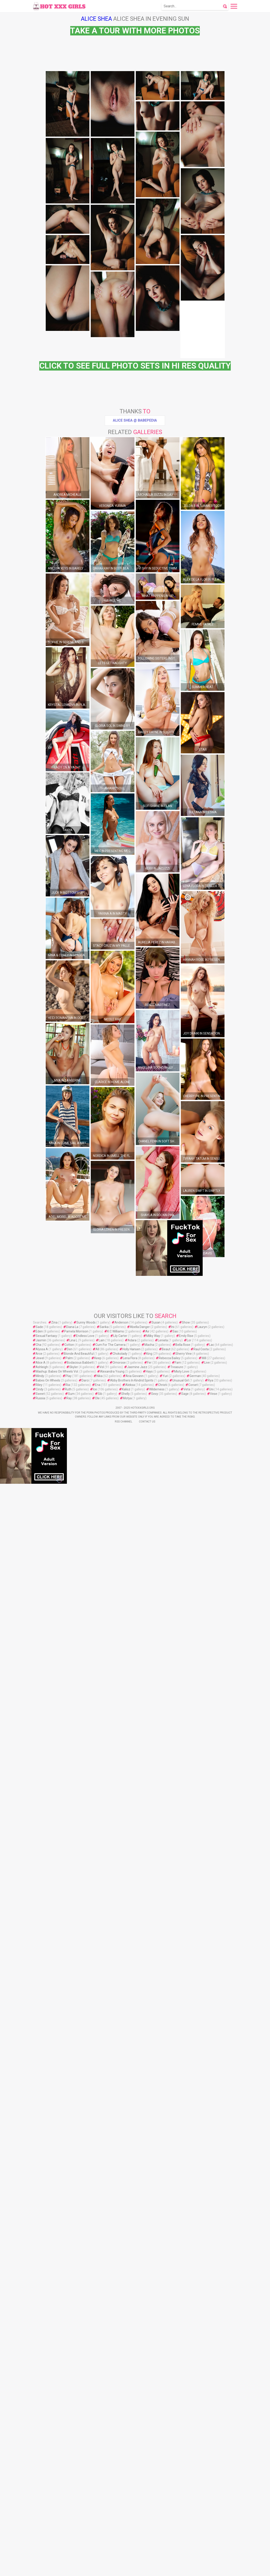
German (195, 2468)
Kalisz (126, 2481)
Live (207, 2455)
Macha (149, 2437)
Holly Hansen (131, 2441)
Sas (175, 2423)
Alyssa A (42, 2441)
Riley (39, 2477)
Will (204, 2450)
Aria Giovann (135, 2468)
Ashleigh (42, 2459)
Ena (97, 2477)
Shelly (125, 2486)
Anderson (121, 2414)
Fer (149, 2455)
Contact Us (147, 2513)
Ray (69, 2490)
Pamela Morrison (76, 2423)
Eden (39, 2423)
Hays (149, 2463)
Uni (211, 2481)
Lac (211, 2437)
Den (69, 2441)
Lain (102, 2432)
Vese (213, 2486)
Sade (39, 2419)
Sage (185, 2486)
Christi (162, 2477)
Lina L (73, 2432)
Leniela (163, 2432)
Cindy (39, 2481)
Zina (54, 2414)
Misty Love (181, 2463)
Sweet (40, 2486)
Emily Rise (186, 2428)
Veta (186, 2481)
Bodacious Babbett (80, 2455)
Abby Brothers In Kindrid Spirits (131, 2472)
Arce (39, 2446)
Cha (38, 2437)
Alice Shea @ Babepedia (135, 687)
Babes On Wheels (48, 2472)
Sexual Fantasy (46, 2428)
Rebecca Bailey (169, 2450)
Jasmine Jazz (137, 2459)
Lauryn (202, 2419)
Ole (97, 2490)
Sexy (154, 2486)
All (97, 2441)
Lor (189, 2432)
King (149, 2446)
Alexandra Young (112, 2463)
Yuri (165, 2468)
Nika (100, 2468)
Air (147, 2423)
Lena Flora (130, 2450)
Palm (69, 2450)
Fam (178, 2455)
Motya (127, 2490)
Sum (71, 2486)
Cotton (69, 2437)
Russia (40, 2490)
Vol (101, 2459)
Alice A (40, 2455)
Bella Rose (182, 2437)
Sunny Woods (86, 2414)
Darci (85, 2472)
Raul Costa (201, 2441)
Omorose (119, 2455)
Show (186, 2414)
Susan (156, 2414)
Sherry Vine (183, 2446)
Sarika (104, 2419)
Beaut (166, 2441)
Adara (132, 2432)
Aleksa (130, 2477)
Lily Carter (120, 2428)
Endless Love (85, 2428)
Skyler (73, 2459)
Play (69, 2468)
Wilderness (157, 2481)
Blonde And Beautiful (79, 2446)
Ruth (68, 2481)
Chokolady (120, 2446)
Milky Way (153, 2428)
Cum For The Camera (110, 2437)
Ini (172, 2419)
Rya (210, 2472)
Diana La (72, 2419)
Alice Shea (96, 18)
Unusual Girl (180, 2472)
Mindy (40, 2468)
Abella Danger (140, 2419)
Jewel (40, 2450)
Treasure (176, 2459)
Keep (97, 2450)
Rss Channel (123, 2513)
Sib (100, 2486)
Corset (193, 2477)
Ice (95, 2481)
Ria (68, 2477)
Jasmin (41, 2432)
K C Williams (115, 2423)
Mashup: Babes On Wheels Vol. (57, 2463)
